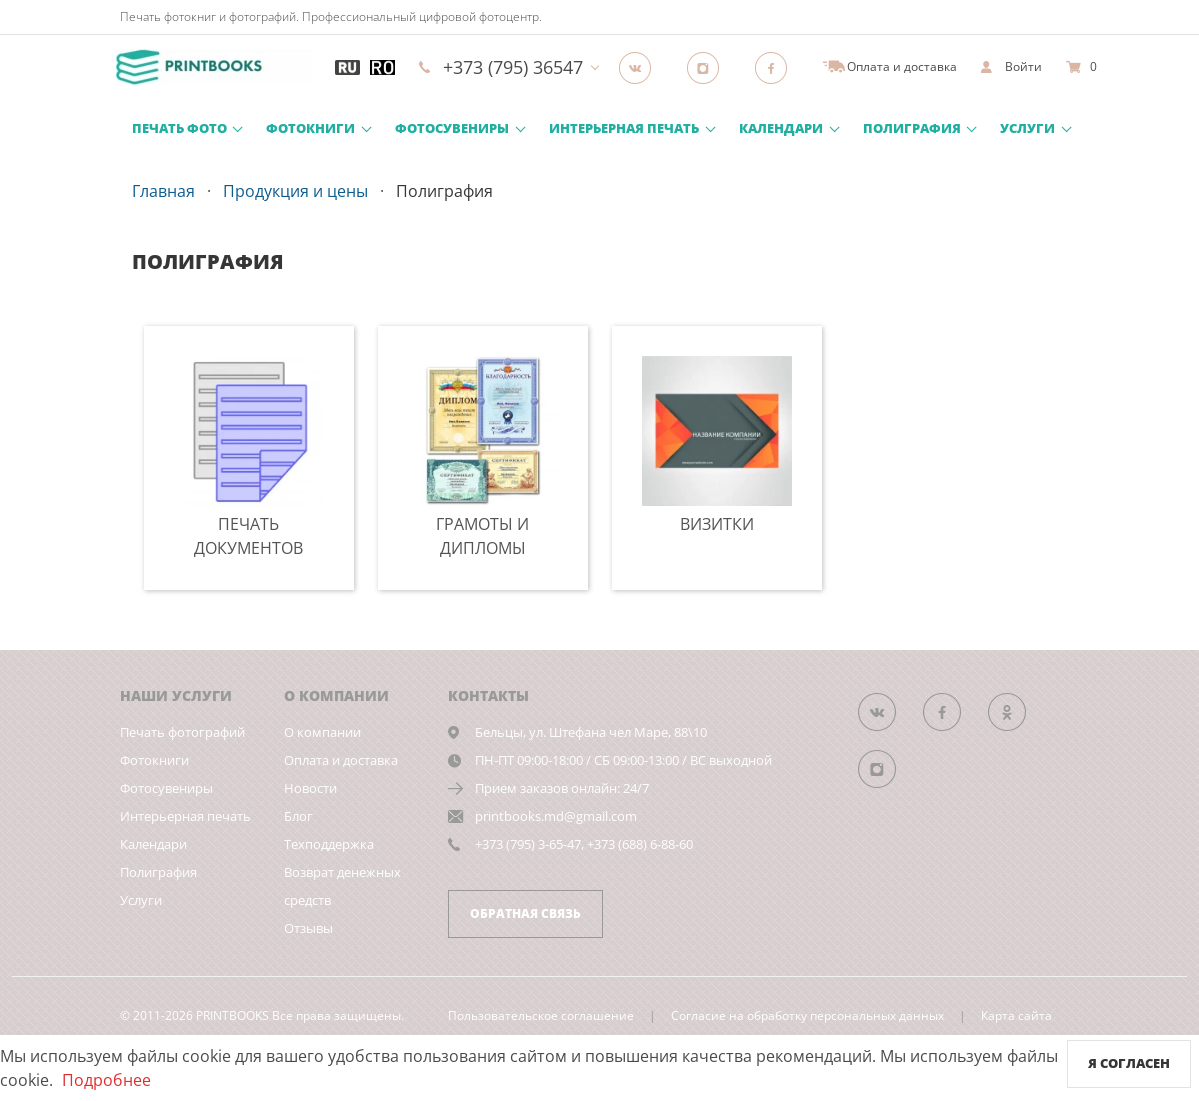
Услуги (1027, 128)
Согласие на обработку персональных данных (807, 1015)
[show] (1011, 67)
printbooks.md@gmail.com (556, 816)
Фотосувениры (452, 128)
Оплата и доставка (341, 760)
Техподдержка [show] (329, 844)
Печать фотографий (182, 732)
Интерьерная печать (624, 128)
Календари (781, 128)
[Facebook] (777, 67)
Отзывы (308, 928)
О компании (322, 732)
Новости (310, 788)
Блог (298, 816)
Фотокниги (310, 128)
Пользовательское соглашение (541, 1015)
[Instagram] (709, 67)
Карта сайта (1016, 1015)
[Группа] (641, 67)
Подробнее (106, 1080)
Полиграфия (912, 128)
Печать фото (179, 128)
